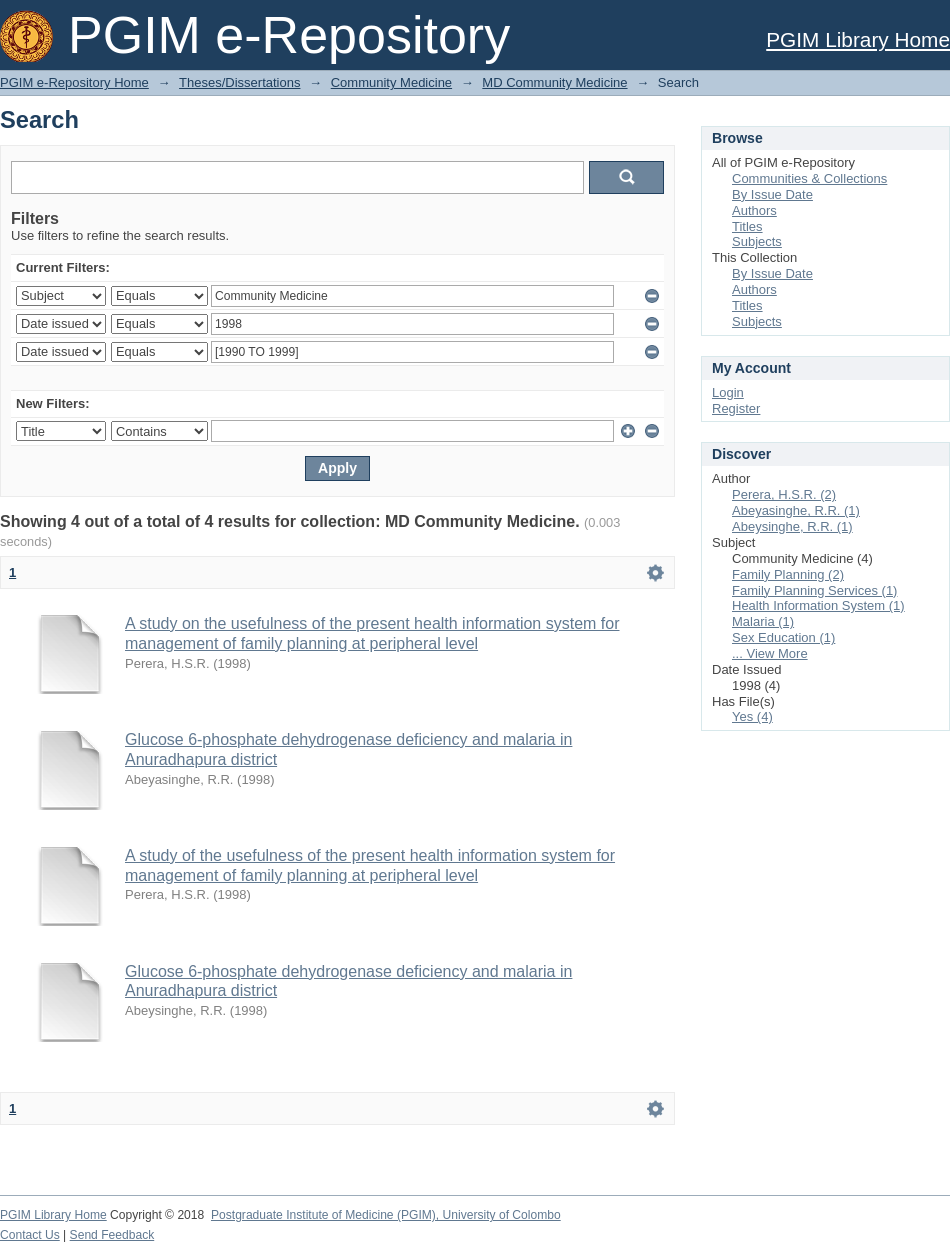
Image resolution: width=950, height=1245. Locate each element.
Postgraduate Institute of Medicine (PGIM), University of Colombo (386, 1215)
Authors (754, 210)
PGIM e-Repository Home (74, 82)
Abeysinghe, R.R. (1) (792, 526)
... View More (770, 653)
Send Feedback (112, 1235)
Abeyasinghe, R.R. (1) (796, 510)
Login (728, 392)
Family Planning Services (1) (814, 590)
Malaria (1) (763, 621)
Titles (747, 226)
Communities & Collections (809, 178)
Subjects (757, 241)
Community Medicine (391, 82)
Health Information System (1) (818, 605)
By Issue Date (772, 194)
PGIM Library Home (858, 39)
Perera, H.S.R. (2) (784, 494)
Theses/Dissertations (239, 82)
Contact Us (30, 1235)
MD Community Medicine (554, 82)
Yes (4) (752, 716)
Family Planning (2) (788, 574)
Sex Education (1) (783, 637)
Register (736, 408)
